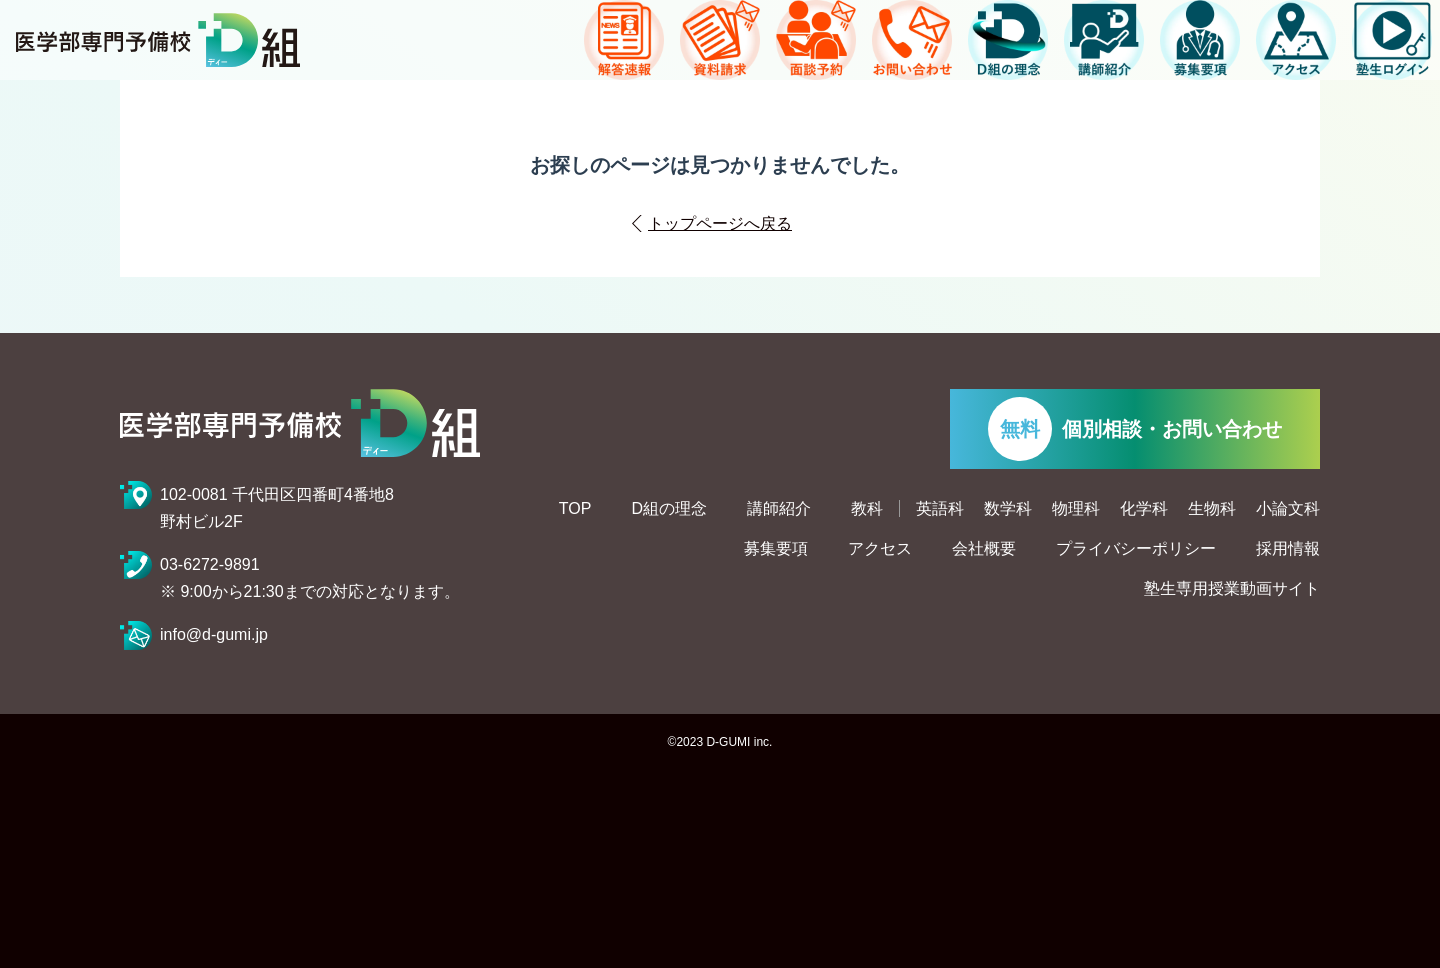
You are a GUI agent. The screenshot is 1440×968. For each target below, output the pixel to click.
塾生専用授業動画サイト (1232, 589)
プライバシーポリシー (1136, 549)
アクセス (880, 549)
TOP (575, 509)
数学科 (1008, 509)
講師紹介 (779, 509)
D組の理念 (669, 509)
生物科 (1212, 509)
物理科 (1076, 509)
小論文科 (1288, 509)
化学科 (1144, 509)
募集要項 (776, 549)
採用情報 (1288, 549)
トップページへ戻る (720, 223)
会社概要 (984, 549)
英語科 (940, 509)
